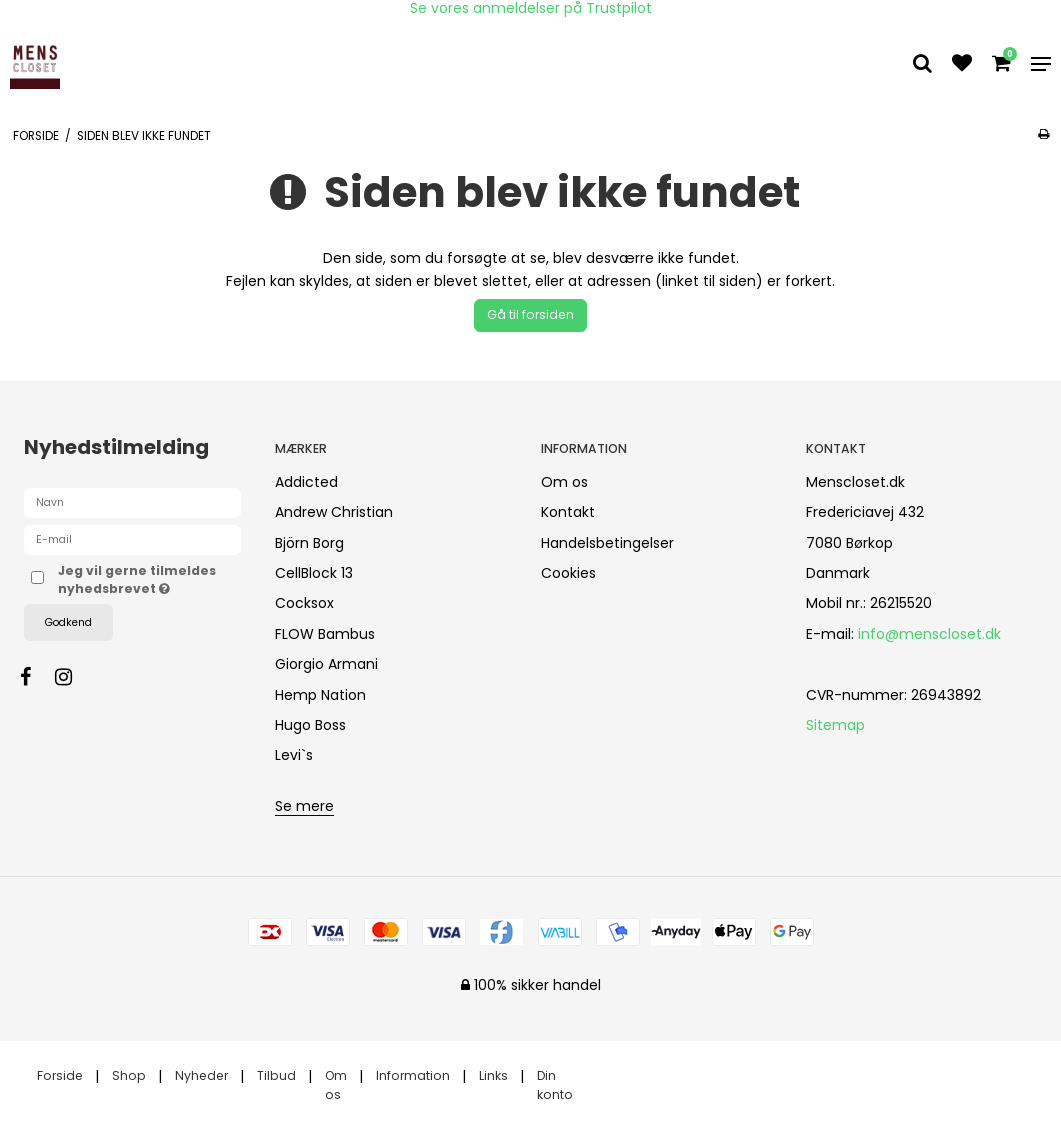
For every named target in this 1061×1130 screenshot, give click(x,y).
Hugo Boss (310, 725)
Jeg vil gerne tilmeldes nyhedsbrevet (150, 579)
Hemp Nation (320, 695)
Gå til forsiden (530, 314)
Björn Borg (309, 543)
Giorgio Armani (326, 664)
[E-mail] (132, 539)
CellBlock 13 (314, 573)
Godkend (68, 622)
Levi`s (294, 755)
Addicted (306, 482)
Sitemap (835, 725)
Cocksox (304, 603)
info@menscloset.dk (929, 634)
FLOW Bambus (325, 634)
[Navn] (132, 502)
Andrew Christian (334, 512)
